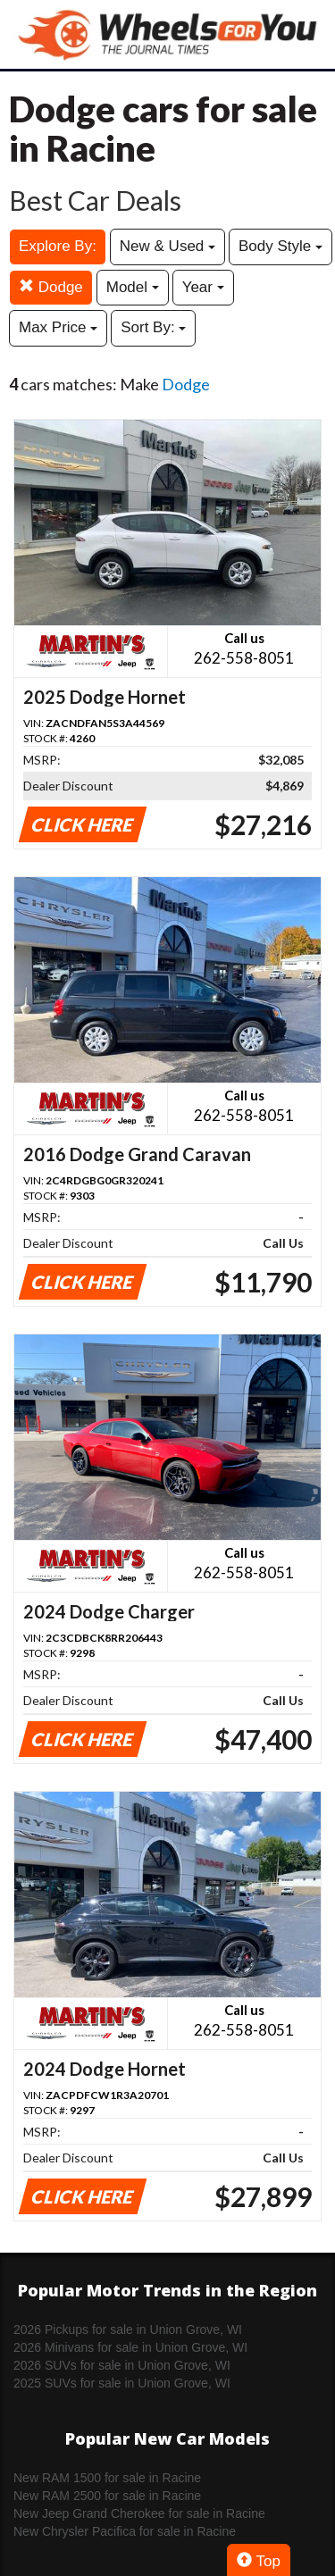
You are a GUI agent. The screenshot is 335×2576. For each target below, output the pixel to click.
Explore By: (57, 246)
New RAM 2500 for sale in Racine (107, 2495)
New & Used (167, 246)
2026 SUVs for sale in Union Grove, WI (121, 2365)
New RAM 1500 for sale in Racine (107, 2478)
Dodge (51, 287)
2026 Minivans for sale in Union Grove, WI (130, 2347)
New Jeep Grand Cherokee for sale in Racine (139, 2513)
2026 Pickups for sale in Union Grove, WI (127, 2329)
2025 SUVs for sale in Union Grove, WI (121, 2383)
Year (203, 287)
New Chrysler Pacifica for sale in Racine (124, 2531)
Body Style (280, 246)
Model (132, 287)
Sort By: (153, 327)
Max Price (58, 327)
